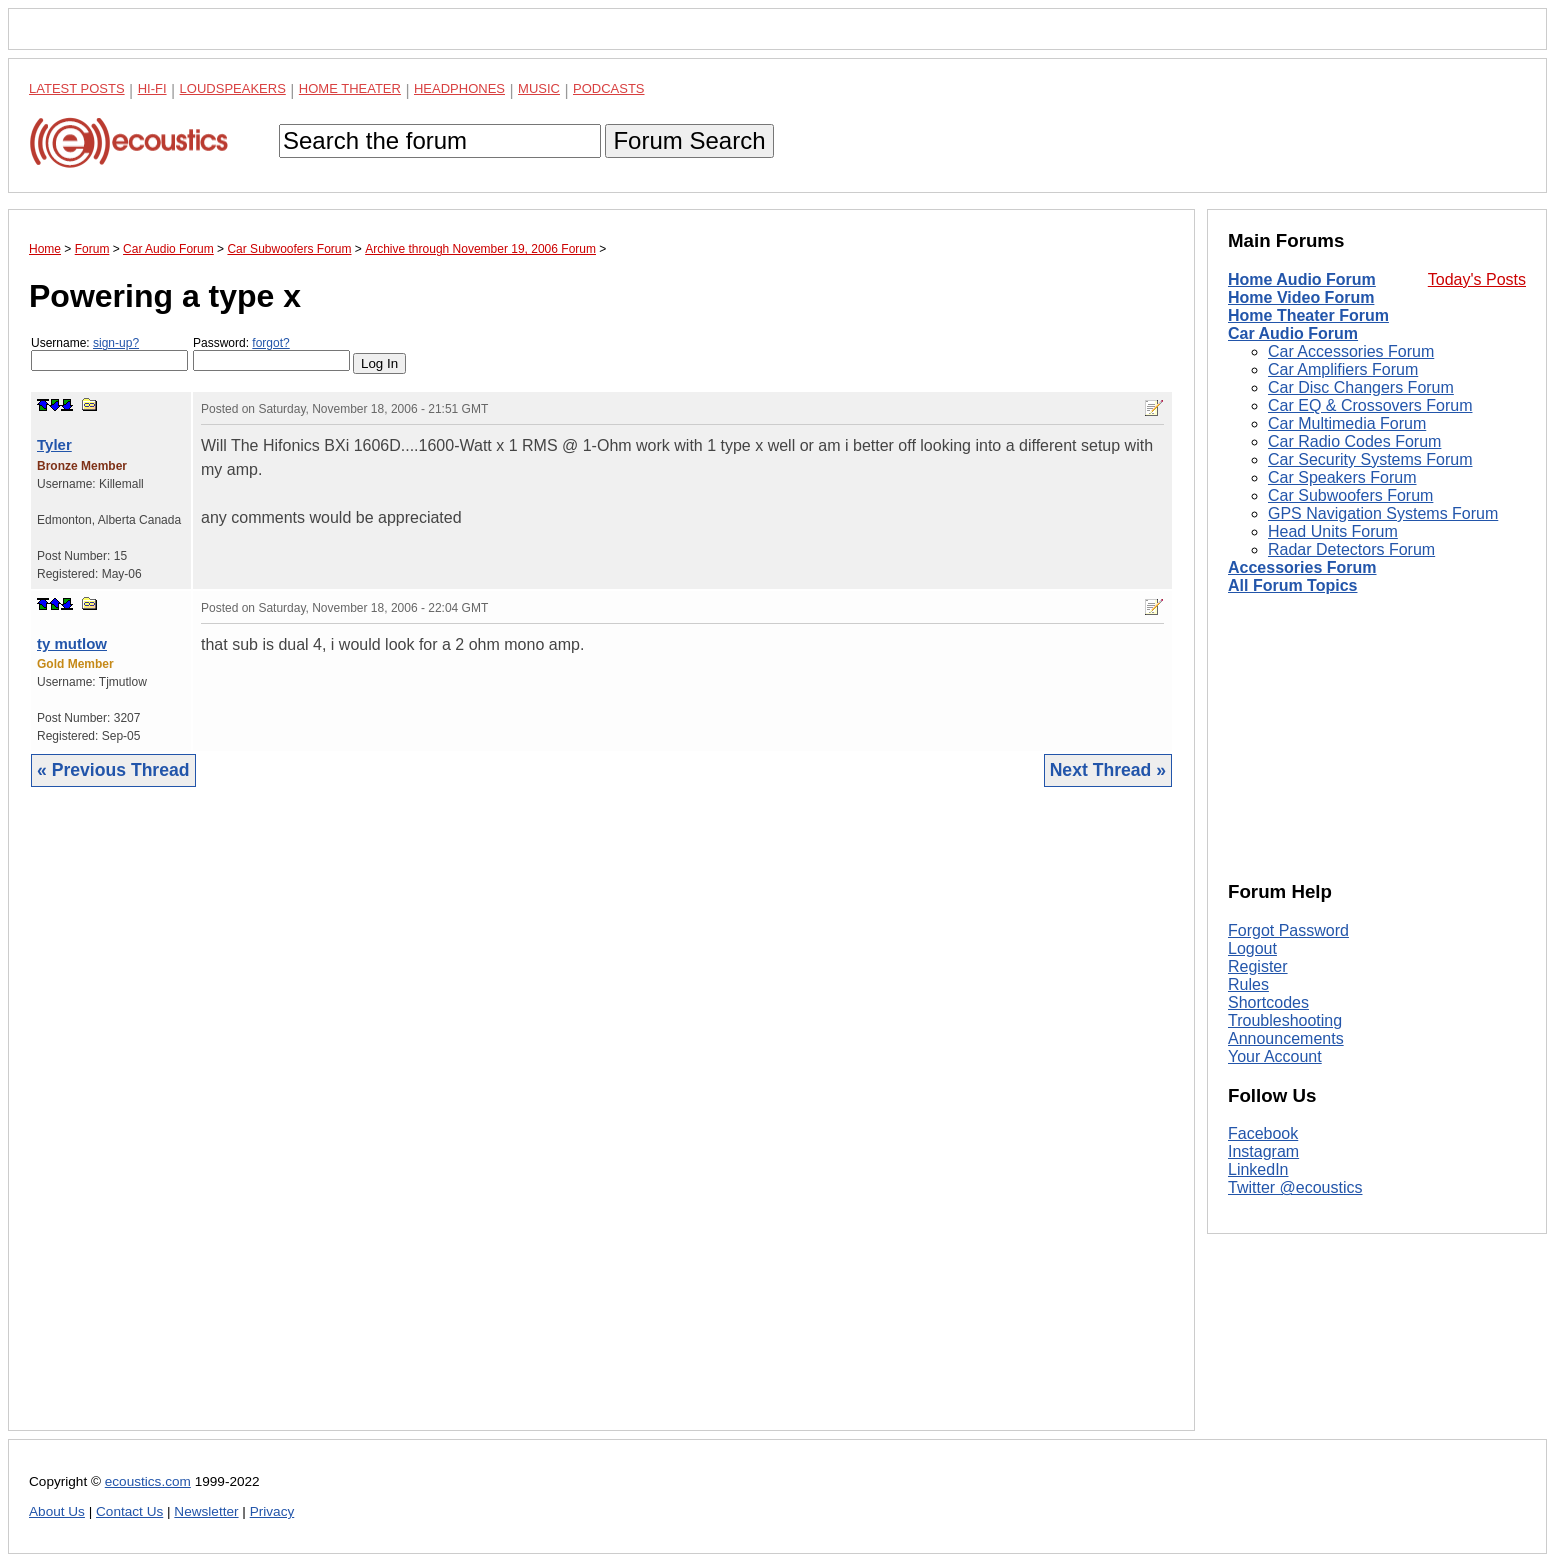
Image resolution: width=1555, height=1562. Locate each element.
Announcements (1286, 1038)
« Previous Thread (113, 770)
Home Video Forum (1301, 297)
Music (539, 88)
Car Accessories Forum (1351, 351)
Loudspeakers (233, 88)
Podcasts (609, 88)
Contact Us (129, 1511)
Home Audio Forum (1302, 279)
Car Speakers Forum (1342, 477)
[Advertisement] (601, 1124)
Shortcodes (1268, 1002)
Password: (271, 353)
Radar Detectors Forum (1351, 549)
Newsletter (206, 1511)
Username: (109, 353)
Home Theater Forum (1308, 315)
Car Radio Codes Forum (1354, 441)
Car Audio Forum (1293, 333)
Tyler (54, 444)
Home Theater (350, 88)
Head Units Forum (1333, 531)
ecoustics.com (148, 1481)
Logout (1252, 948)
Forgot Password (1288, 930)
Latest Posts (77, 88)
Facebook (1263, 1133)
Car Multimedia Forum (1347, 423)
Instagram (1263, 1151)
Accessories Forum (1302, 567)
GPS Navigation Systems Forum (1383, 513)
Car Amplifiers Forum (1343, 369)
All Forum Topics (1292, 585)
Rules (1248, 984)
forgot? (270, 343)
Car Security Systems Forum (1370, 459)
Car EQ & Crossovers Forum (1370, 405)
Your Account (1275, 1056)
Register (1258, 966)
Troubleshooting (1285, 1020)
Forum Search (689, 140)
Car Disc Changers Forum (1361, 387)
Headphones (459, 88)
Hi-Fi (152, 88)
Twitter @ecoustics (1295, 1187)
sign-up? (116, 343)
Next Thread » (1108, 770)
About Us (57, 1511)
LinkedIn (1258, 1169)
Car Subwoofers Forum (1350, 495)
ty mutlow (72, 643)
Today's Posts (1477, 279)
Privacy (272, 1511)
